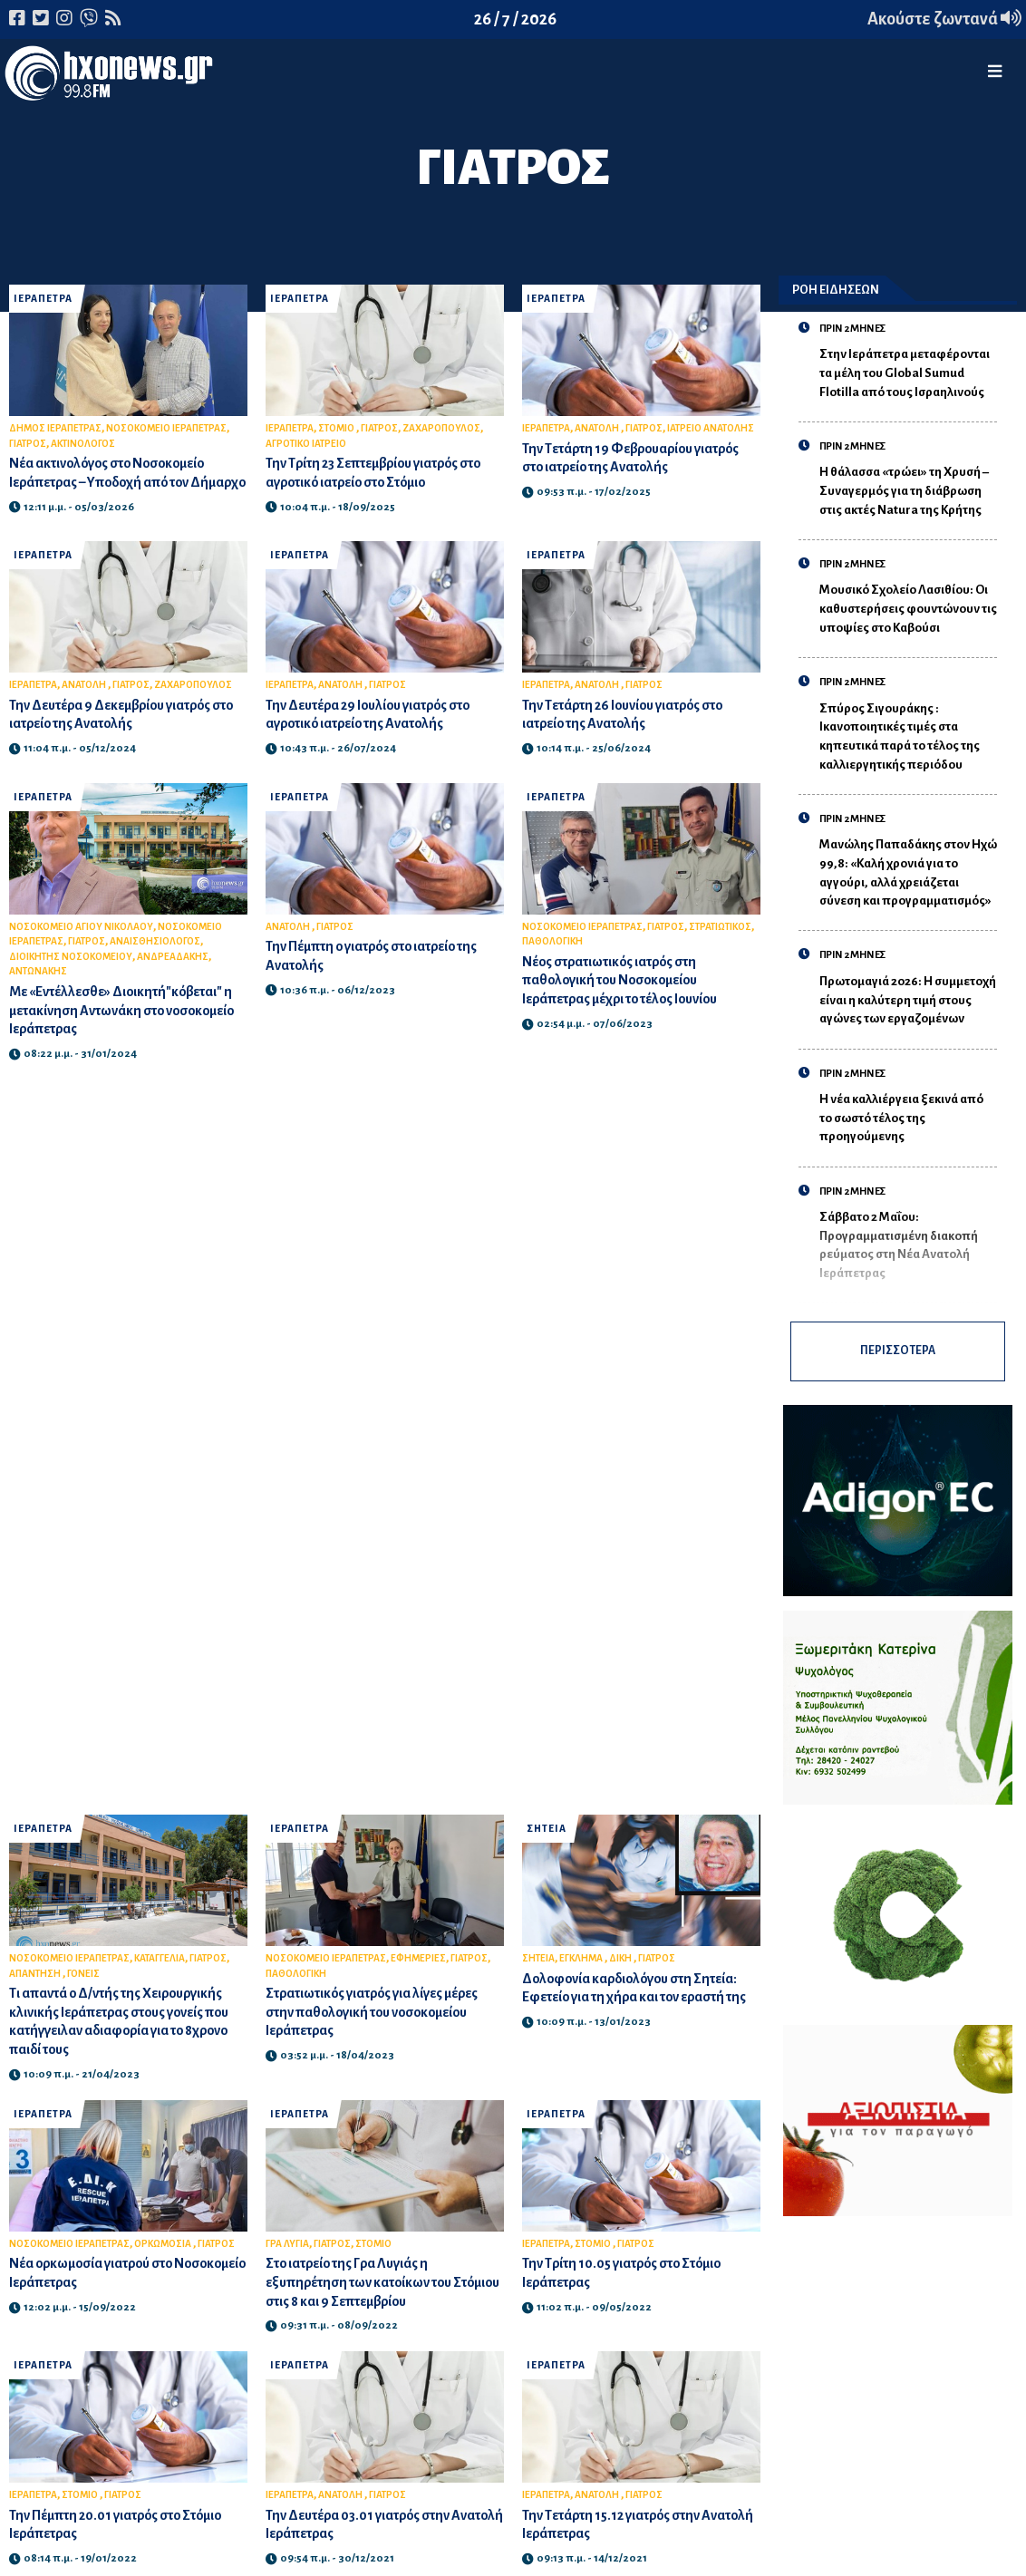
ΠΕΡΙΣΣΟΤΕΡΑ (898, 1354)
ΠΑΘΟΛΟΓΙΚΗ (552, 960)
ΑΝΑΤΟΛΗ (598, 428)
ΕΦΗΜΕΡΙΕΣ (418, 1966)
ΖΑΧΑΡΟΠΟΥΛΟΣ (441, 428)
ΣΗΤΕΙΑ (547, 1836)
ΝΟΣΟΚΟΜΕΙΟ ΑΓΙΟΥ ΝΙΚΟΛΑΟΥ (81, 945)
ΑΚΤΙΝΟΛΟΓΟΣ (83, 444)
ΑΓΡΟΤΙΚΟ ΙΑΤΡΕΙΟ (306, 444)
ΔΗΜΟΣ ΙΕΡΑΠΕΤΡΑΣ (55, 428)
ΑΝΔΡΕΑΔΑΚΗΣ (172, 975)
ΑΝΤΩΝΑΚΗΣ (38, 990)
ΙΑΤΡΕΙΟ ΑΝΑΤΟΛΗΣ (710, 428)
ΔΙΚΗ (621, 1966)
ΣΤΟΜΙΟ (337, 428)
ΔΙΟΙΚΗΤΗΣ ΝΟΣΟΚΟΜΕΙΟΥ (70, 975)
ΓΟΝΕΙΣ (83, 1980)
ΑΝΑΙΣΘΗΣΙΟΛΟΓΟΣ (155, 960)
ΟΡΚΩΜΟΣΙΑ (163, 2251)
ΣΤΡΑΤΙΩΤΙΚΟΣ (720, 945)
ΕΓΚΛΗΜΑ (582, 1966)
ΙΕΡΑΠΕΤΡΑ (43, 299)
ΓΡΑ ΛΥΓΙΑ (287, 2251)
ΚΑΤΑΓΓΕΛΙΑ (159, 1966)
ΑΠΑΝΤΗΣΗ (36, 1980)
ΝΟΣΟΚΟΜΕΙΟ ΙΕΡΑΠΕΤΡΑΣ (166, 428)
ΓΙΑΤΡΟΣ (27, 444)
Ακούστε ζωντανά (944, 19)
